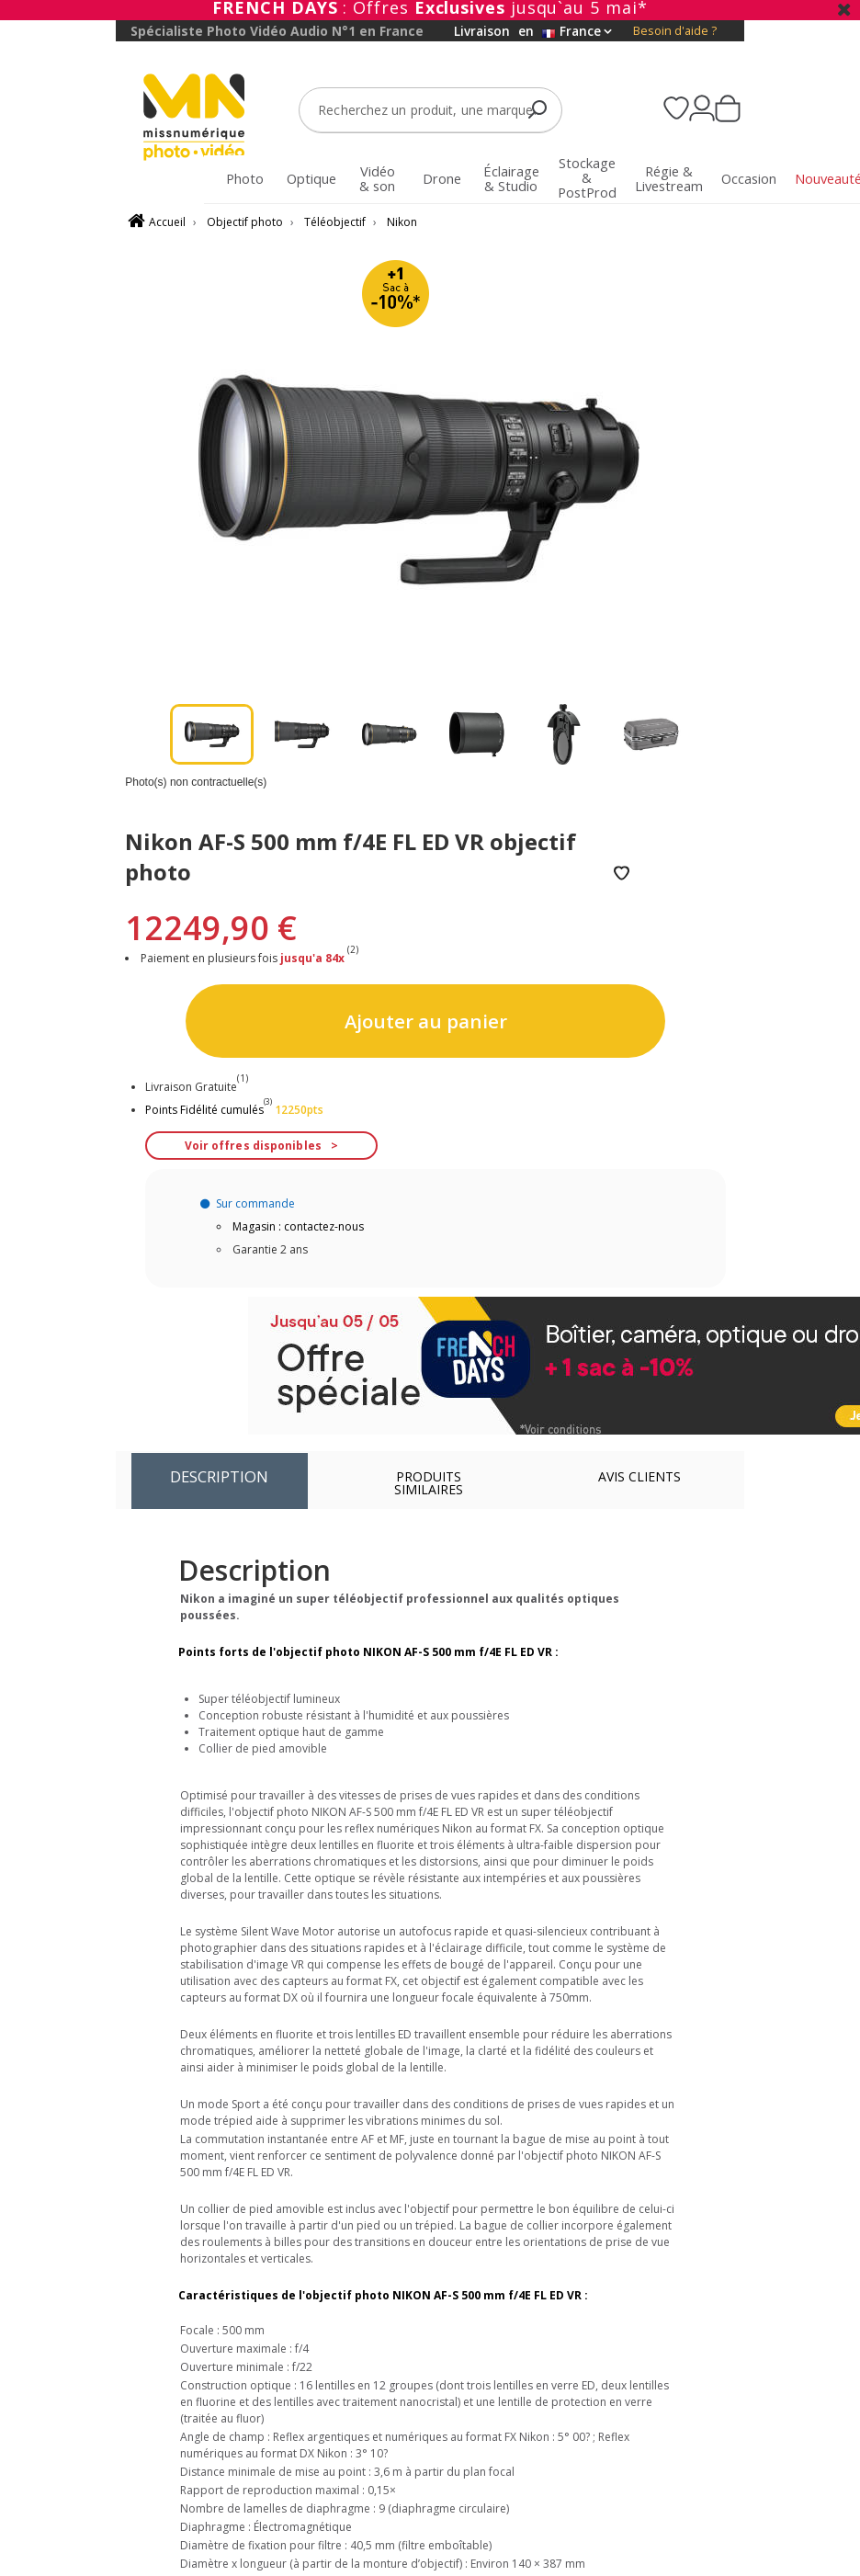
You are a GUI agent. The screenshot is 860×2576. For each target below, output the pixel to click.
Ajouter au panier (426, 1021)
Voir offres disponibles (253, 1145)
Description (219, 1476)
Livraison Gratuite (196, 1087)
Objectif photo (245, 222)
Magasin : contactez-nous (298, 1226)
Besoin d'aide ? (675, 31)
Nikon (402, 222)
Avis (639, 1476)
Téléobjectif (335, 222)
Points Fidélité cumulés (204, 1110)
